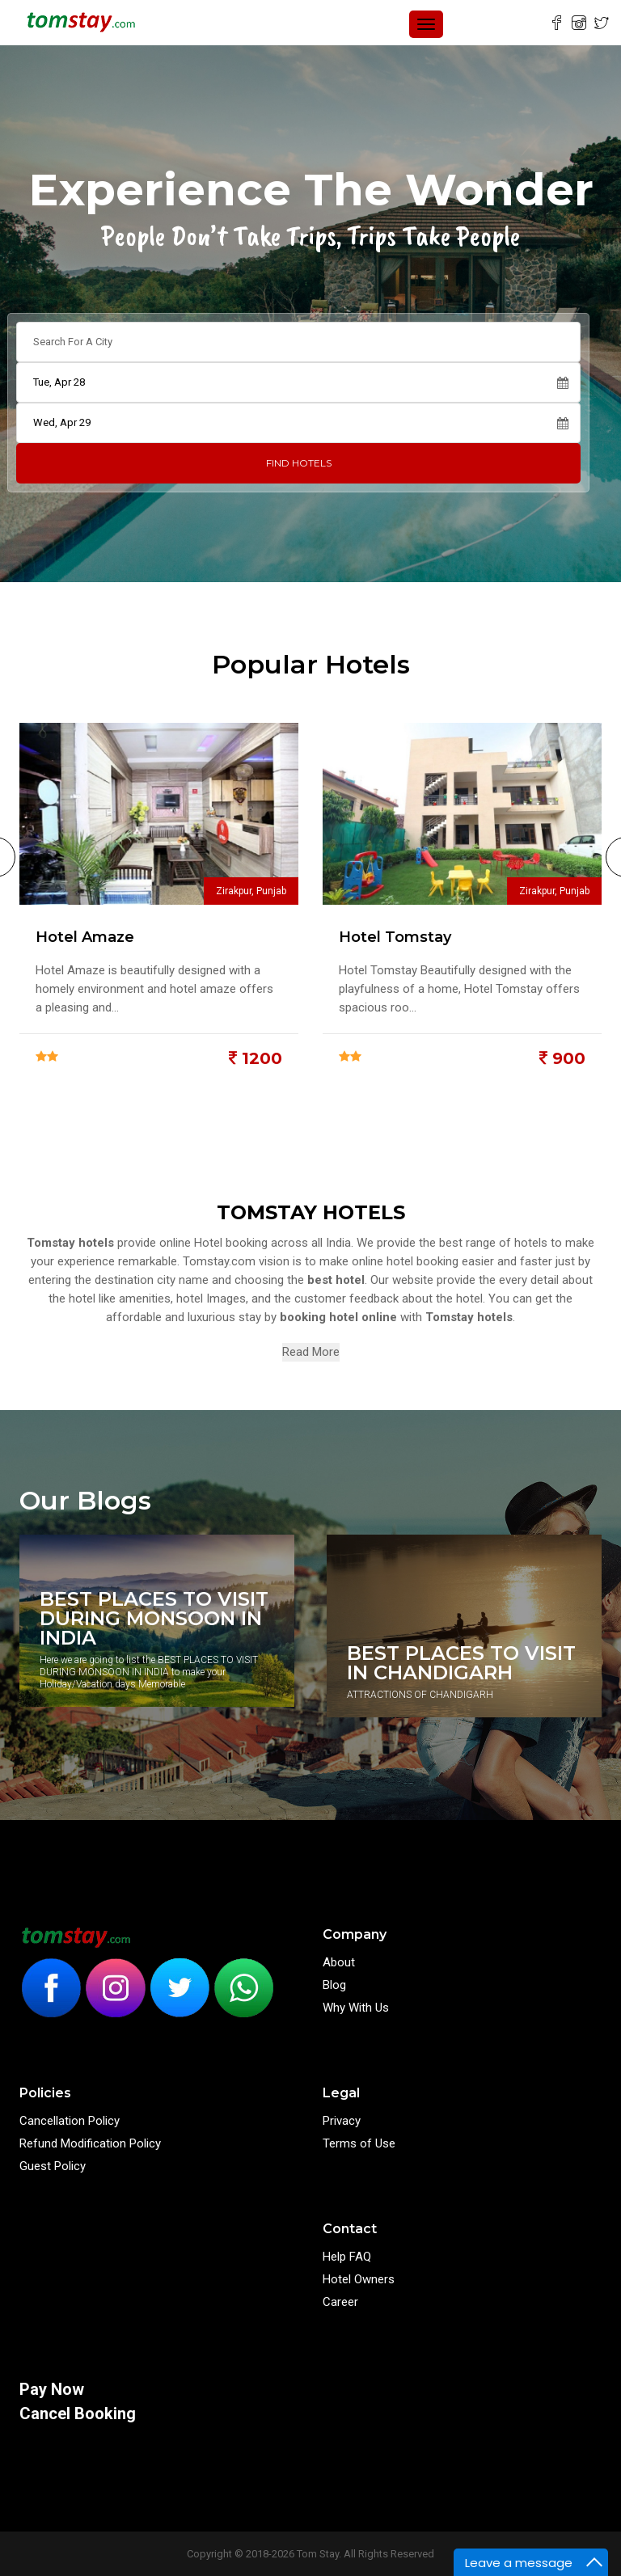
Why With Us (356, 2007)
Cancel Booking (77, 2413)
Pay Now (51, 2389)
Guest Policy (52, 2166)
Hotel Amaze (85, 937)
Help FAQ (347, 2256)
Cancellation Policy (69, 2121)
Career (340, 2302)
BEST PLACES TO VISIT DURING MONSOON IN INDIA (154, 1619)
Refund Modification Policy (90, 2143)
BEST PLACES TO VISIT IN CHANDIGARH (461, 1663)
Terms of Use (359, 2143)
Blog (334, 1985)
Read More (311, 1352)
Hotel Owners (359, 2279)
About (339, 1962)
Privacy (342, 2121)
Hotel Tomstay (395, 937)
